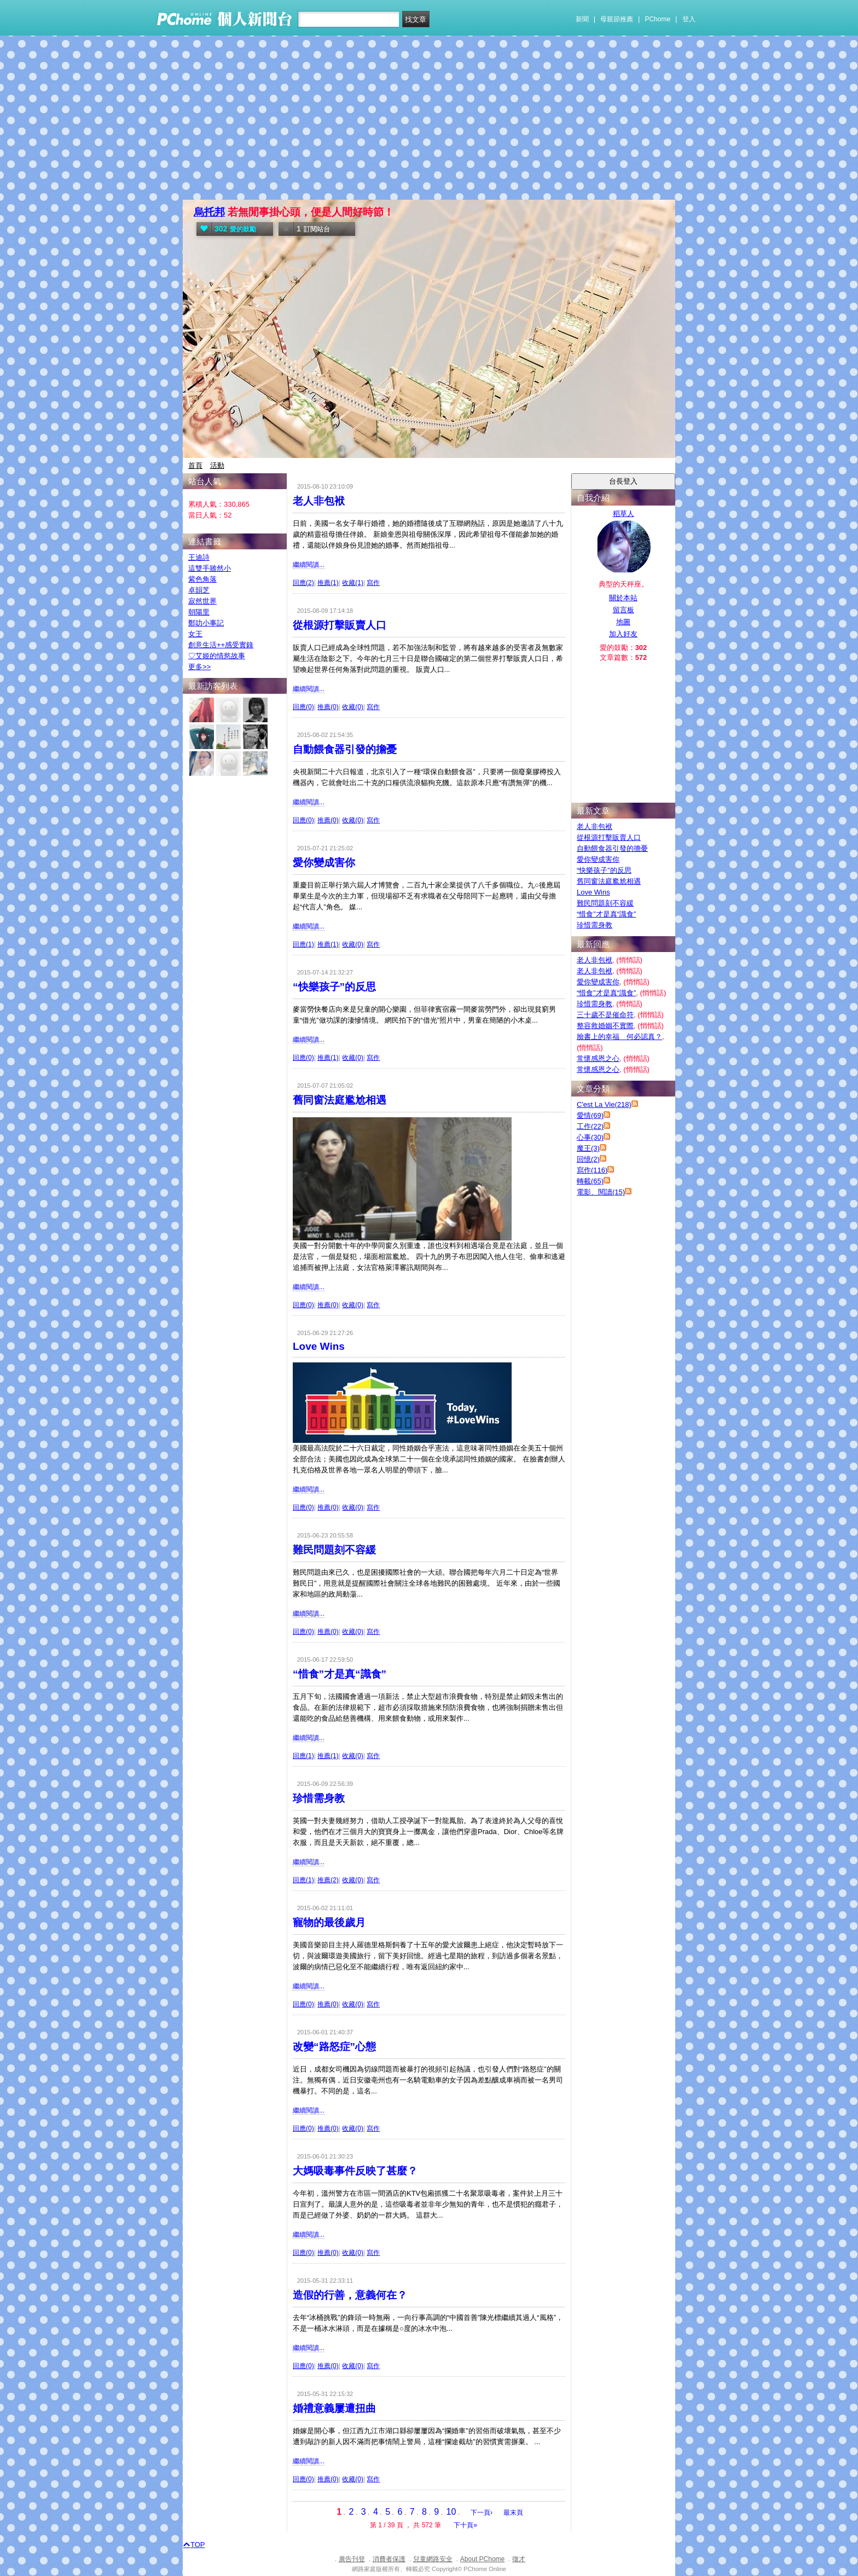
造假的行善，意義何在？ (350, 2295)
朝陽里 (199, 612)
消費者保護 (389, 2559)
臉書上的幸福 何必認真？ (619, 1036)
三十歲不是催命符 (605, 1015)
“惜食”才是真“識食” (339, 1674)
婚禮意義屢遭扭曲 (334, 2408)
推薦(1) (328, 583)
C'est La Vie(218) (604, 1104)
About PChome (482, 2559)
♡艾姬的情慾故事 (216, 656)
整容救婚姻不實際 (605, 1026)
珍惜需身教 (319, 1798)
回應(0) (303, 707)
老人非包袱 (319, 501)
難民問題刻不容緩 (334, 1550)
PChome (657, 19)
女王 (195, 634)
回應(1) (303, 944)
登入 (688, 19)
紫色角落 (202, 579)
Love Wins (319, 1346)
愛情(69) (590, 1115)
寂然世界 (202, 601)
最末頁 (513, 2512)
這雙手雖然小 (209, 568)
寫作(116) (592, 1170)
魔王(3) (588, 1148)
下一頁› (482, 2512)
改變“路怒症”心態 (334, 2046)
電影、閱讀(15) (601, 1192)
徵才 (518, 2559)
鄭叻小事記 (206, 623)
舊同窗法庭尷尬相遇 (339, 1100)
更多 (199, 667)
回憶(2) (588, 1159)
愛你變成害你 (324, 862)
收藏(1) (352, 583)
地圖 (623, 622)
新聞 (582, 19)
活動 (217, 465)
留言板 (623, 610)
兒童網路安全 (433, 2559)
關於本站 (623, 598)
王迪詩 (199, 557)
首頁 (195, 465)
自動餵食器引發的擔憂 (345, 749)
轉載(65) (590, 1181)
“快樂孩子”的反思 (334, 987)
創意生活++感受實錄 (220, 645)
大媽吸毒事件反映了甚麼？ (355, 2171)
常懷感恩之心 (598, 1058)
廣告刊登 (352, 2559)
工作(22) (590, 1126)
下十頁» (465, 2525)
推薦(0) (328, 707)
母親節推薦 (616, 19)
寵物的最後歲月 (329, 1922)
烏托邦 (209, 212)
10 (451, 2511)
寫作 (373, 583)
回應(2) (303, 583)
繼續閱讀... (308, 564)
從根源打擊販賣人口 (339, 625)
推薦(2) (328, 1880)
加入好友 (623, 634)
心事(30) (590, 1137)
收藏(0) (352, 707)
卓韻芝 (199, 590)
